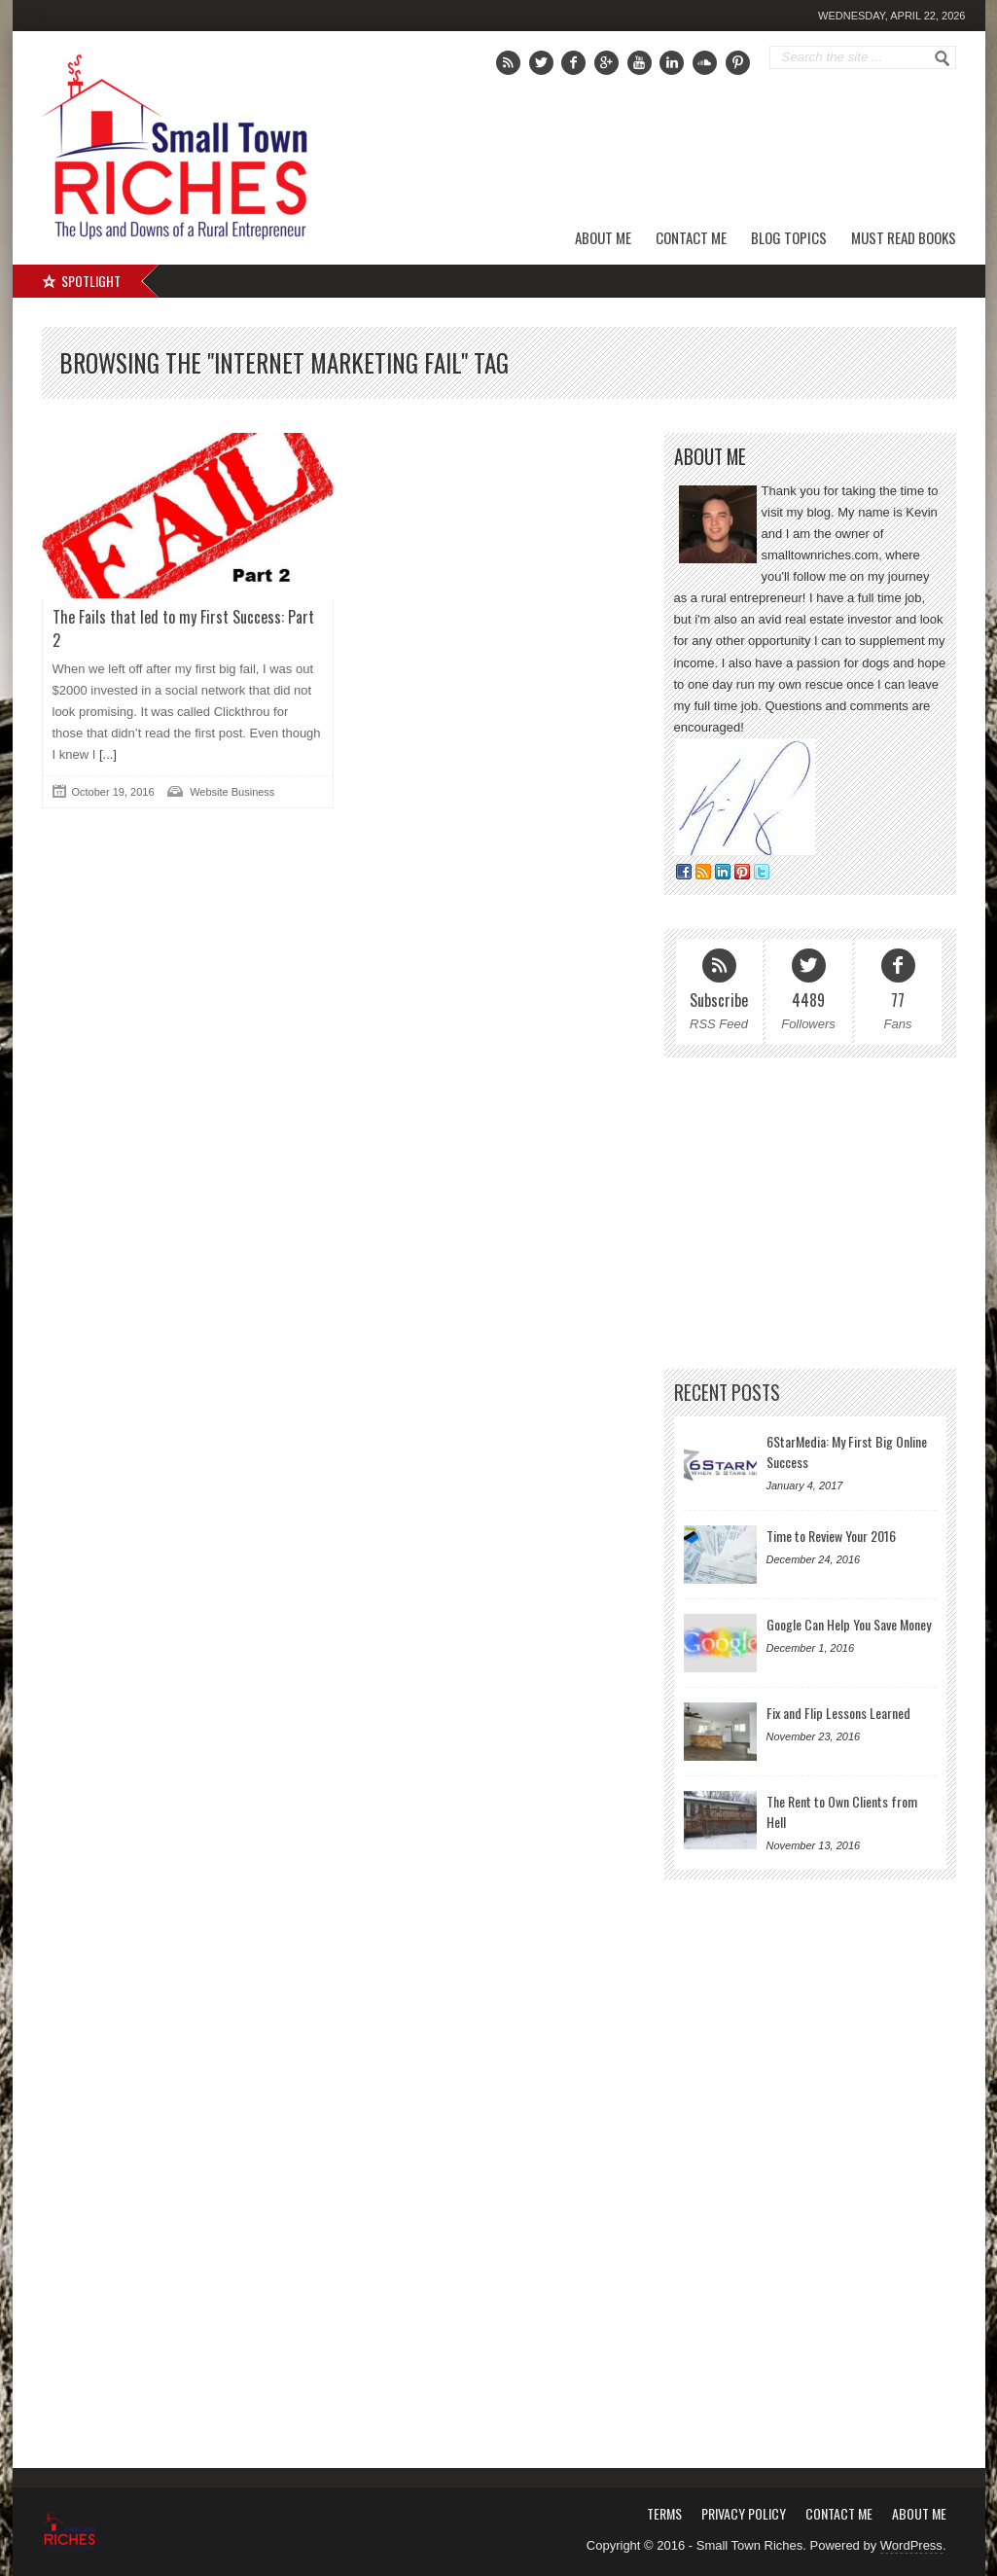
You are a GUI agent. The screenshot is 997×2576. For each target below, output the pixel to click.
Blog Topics (789, 237)
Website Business (232, 792)
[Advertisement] (733, 151)
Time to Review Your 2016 (831, 1535)
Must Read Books (903, 237)
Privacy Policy (743, 2513)
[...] (106, 754)
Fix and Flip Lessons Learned (838, 1712)
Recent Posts (727, 1392)
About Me (603, 237)
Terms (664, 2513)
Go (942, 58)
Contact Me (691, 237)
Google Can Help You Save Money (848, 1624)
